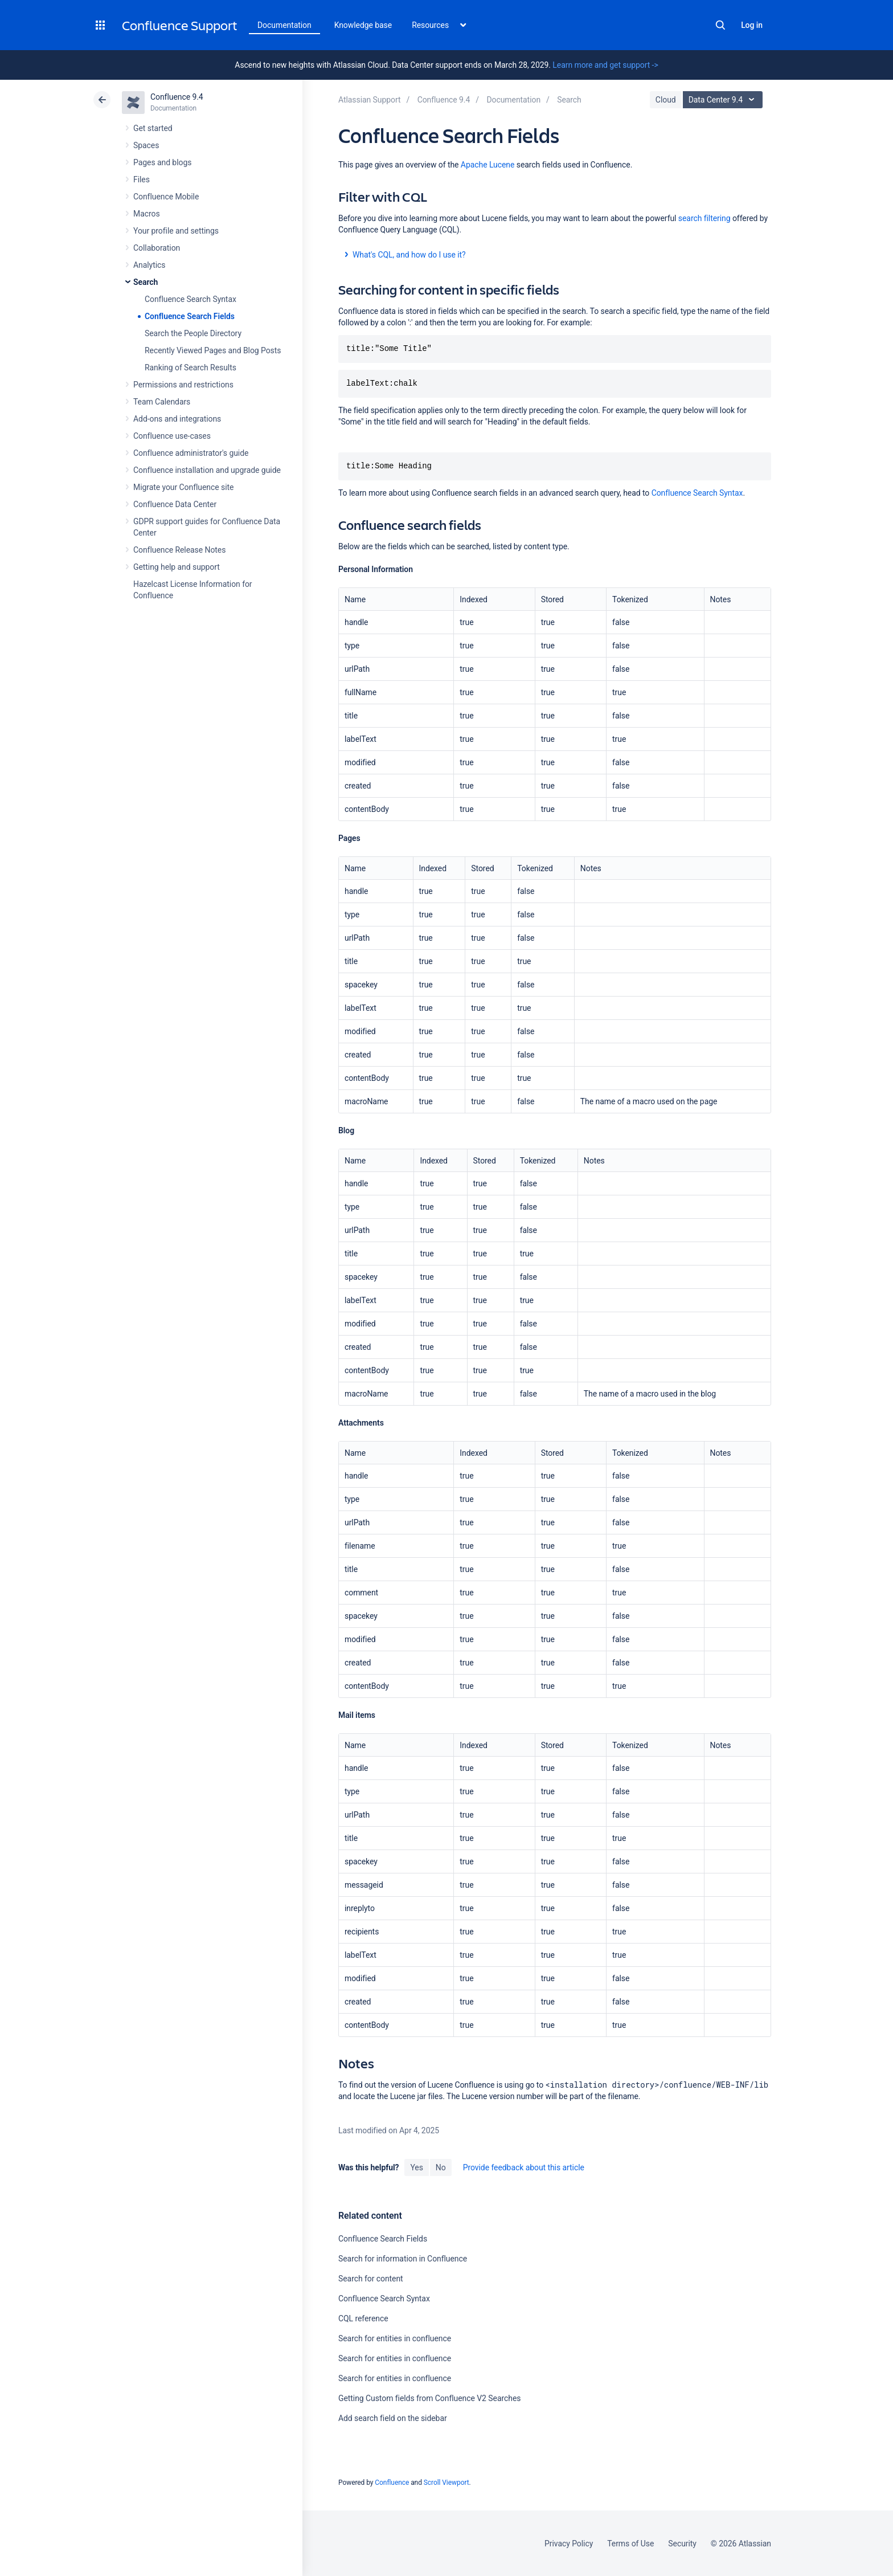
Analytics (149, 265)
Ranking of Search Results (190, 367)
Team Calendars (161, 401)
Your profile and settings (176, 230)
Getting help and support (176, 566)
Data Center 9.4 (724, 99)
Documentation (284, 25)
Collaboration (156, 247)
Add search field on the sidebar (392, 2418)
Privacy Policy (568, 2543)
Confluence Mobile (166, 196)
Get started (153, 128)
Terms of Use (630, 2543)
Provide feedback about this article (523, 2167)
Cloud (666, 99)
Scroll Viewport (446, 2483)
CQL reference (363, 2318)
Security (682, 2543)
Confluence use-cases (172, 435)
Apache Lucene (488, 164)
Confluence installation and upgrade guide (207, 470)
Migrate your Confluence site (183, 487)
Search (720, 25)
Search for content (370, 2278)
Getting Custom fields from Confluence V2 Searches (429, 2398)
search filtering (704, 218)
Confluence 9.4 (176, 96)
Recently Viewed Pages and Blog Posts (213, 350)
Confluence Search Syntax (190, 299)
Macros (146, 213)
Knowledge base (363, 25)
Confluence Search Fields (190, 316)
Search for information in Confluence (402, 2258)
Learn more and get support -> (605, 65)
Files (141, 179)
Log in (752, 25)
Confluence (392, 2483)
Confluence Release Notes (179, 549)
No (441, 2167)
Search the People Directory (193, 333)
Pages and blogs (162, 162)
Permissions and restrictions (183, 384)
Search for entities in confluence (394, 2338)
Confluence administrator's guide (190, 453)
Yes (416, 2167)
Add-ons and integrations (177, 418)
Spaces (146, 145)
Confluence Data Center (174, 504)
